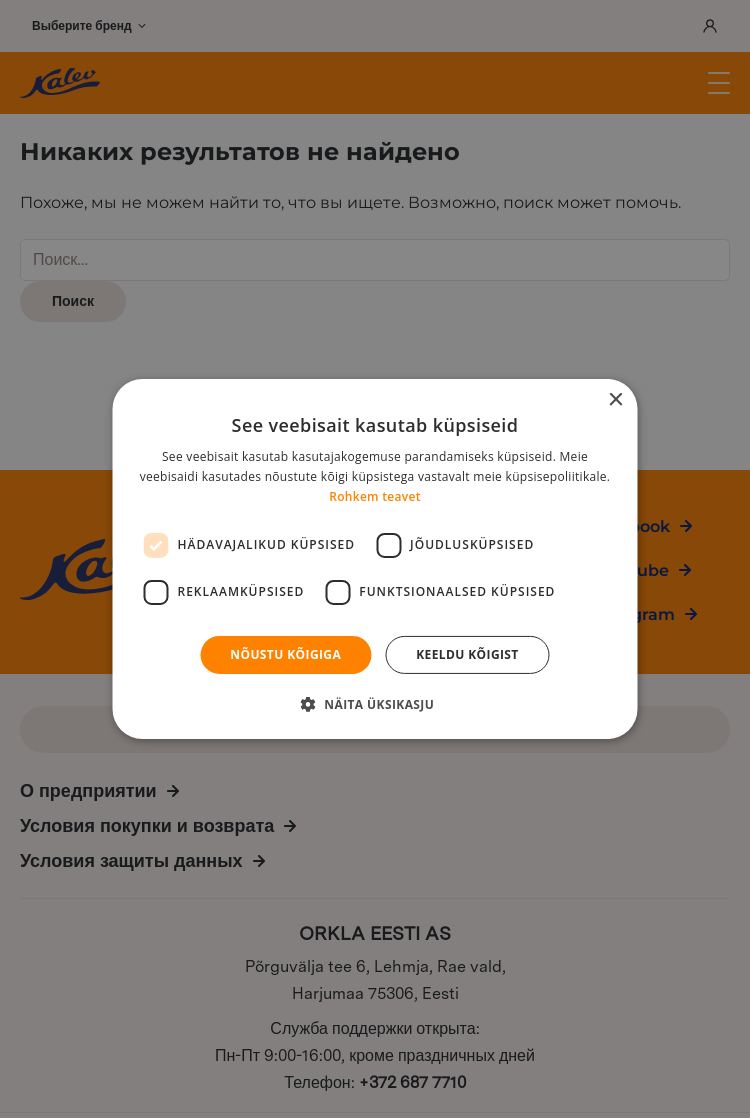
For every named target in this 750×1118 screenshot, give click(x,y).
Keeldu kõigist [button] (467, 654)
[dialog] (375, 559)
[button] (375, 704)
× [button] (615, 400)
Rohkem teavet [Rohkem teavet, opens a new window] (375, 496)
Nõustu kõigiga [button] (285, 654)
